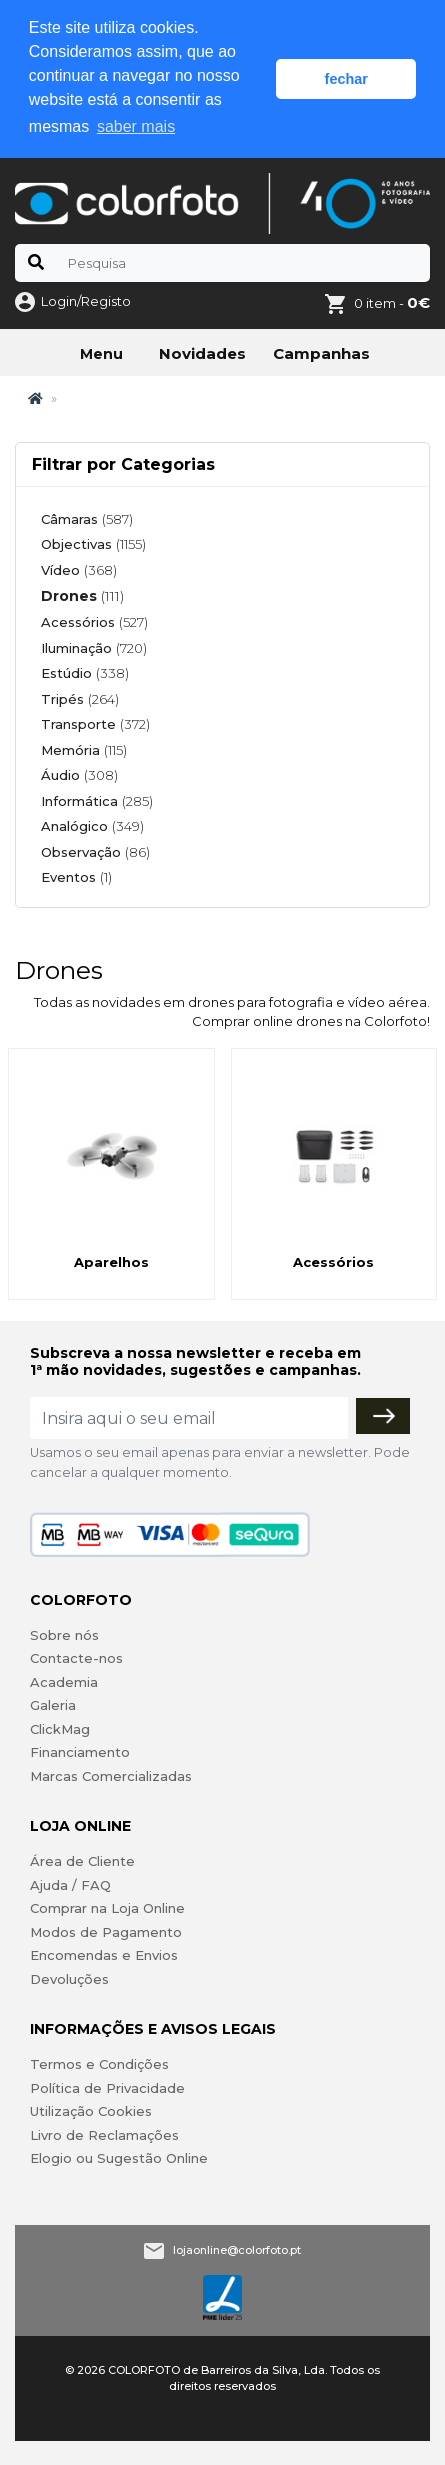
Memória (84, 750)
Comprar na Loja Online (107, 1908)
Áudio (79, 775)
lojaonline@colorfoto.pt (237, 2250)
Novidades (202, 353)
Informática (97, 801)
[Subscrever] (383, 1416)
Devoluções (69, 1979)
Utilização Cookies (91, 2111)
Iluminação (94, 648)
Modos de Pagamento (106, 1932)
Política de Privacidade (107, 2088)
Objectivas (93, 544)
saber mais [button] (136, 126)
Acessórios (94, 622)
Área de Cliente (82, 1861)
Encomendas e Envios (104, 1955)
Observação (95, 852)
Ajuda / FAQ (70, 1885)
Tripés (80, 699)
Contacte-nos (76, 1658)
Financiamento (80, 1752)
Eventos (76, 877)
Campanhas (321, 353)
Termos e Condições (99, 2064)
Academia (64, 1682)
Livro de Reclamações (104, 2135)
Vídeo (79, 570)
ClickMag (60, 1729)
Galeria (53, 1705)
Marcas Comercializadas (111, 1776)
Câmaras (87, 519)
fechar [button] (346, 79)
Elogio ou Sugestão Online (119, 2158)
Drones (82, 596)
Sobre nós (64, 1635)
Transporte (95, 724)
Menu (101, 354)
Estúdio (85, 673)
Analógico (92, 826)
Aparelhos (111, 1262)
